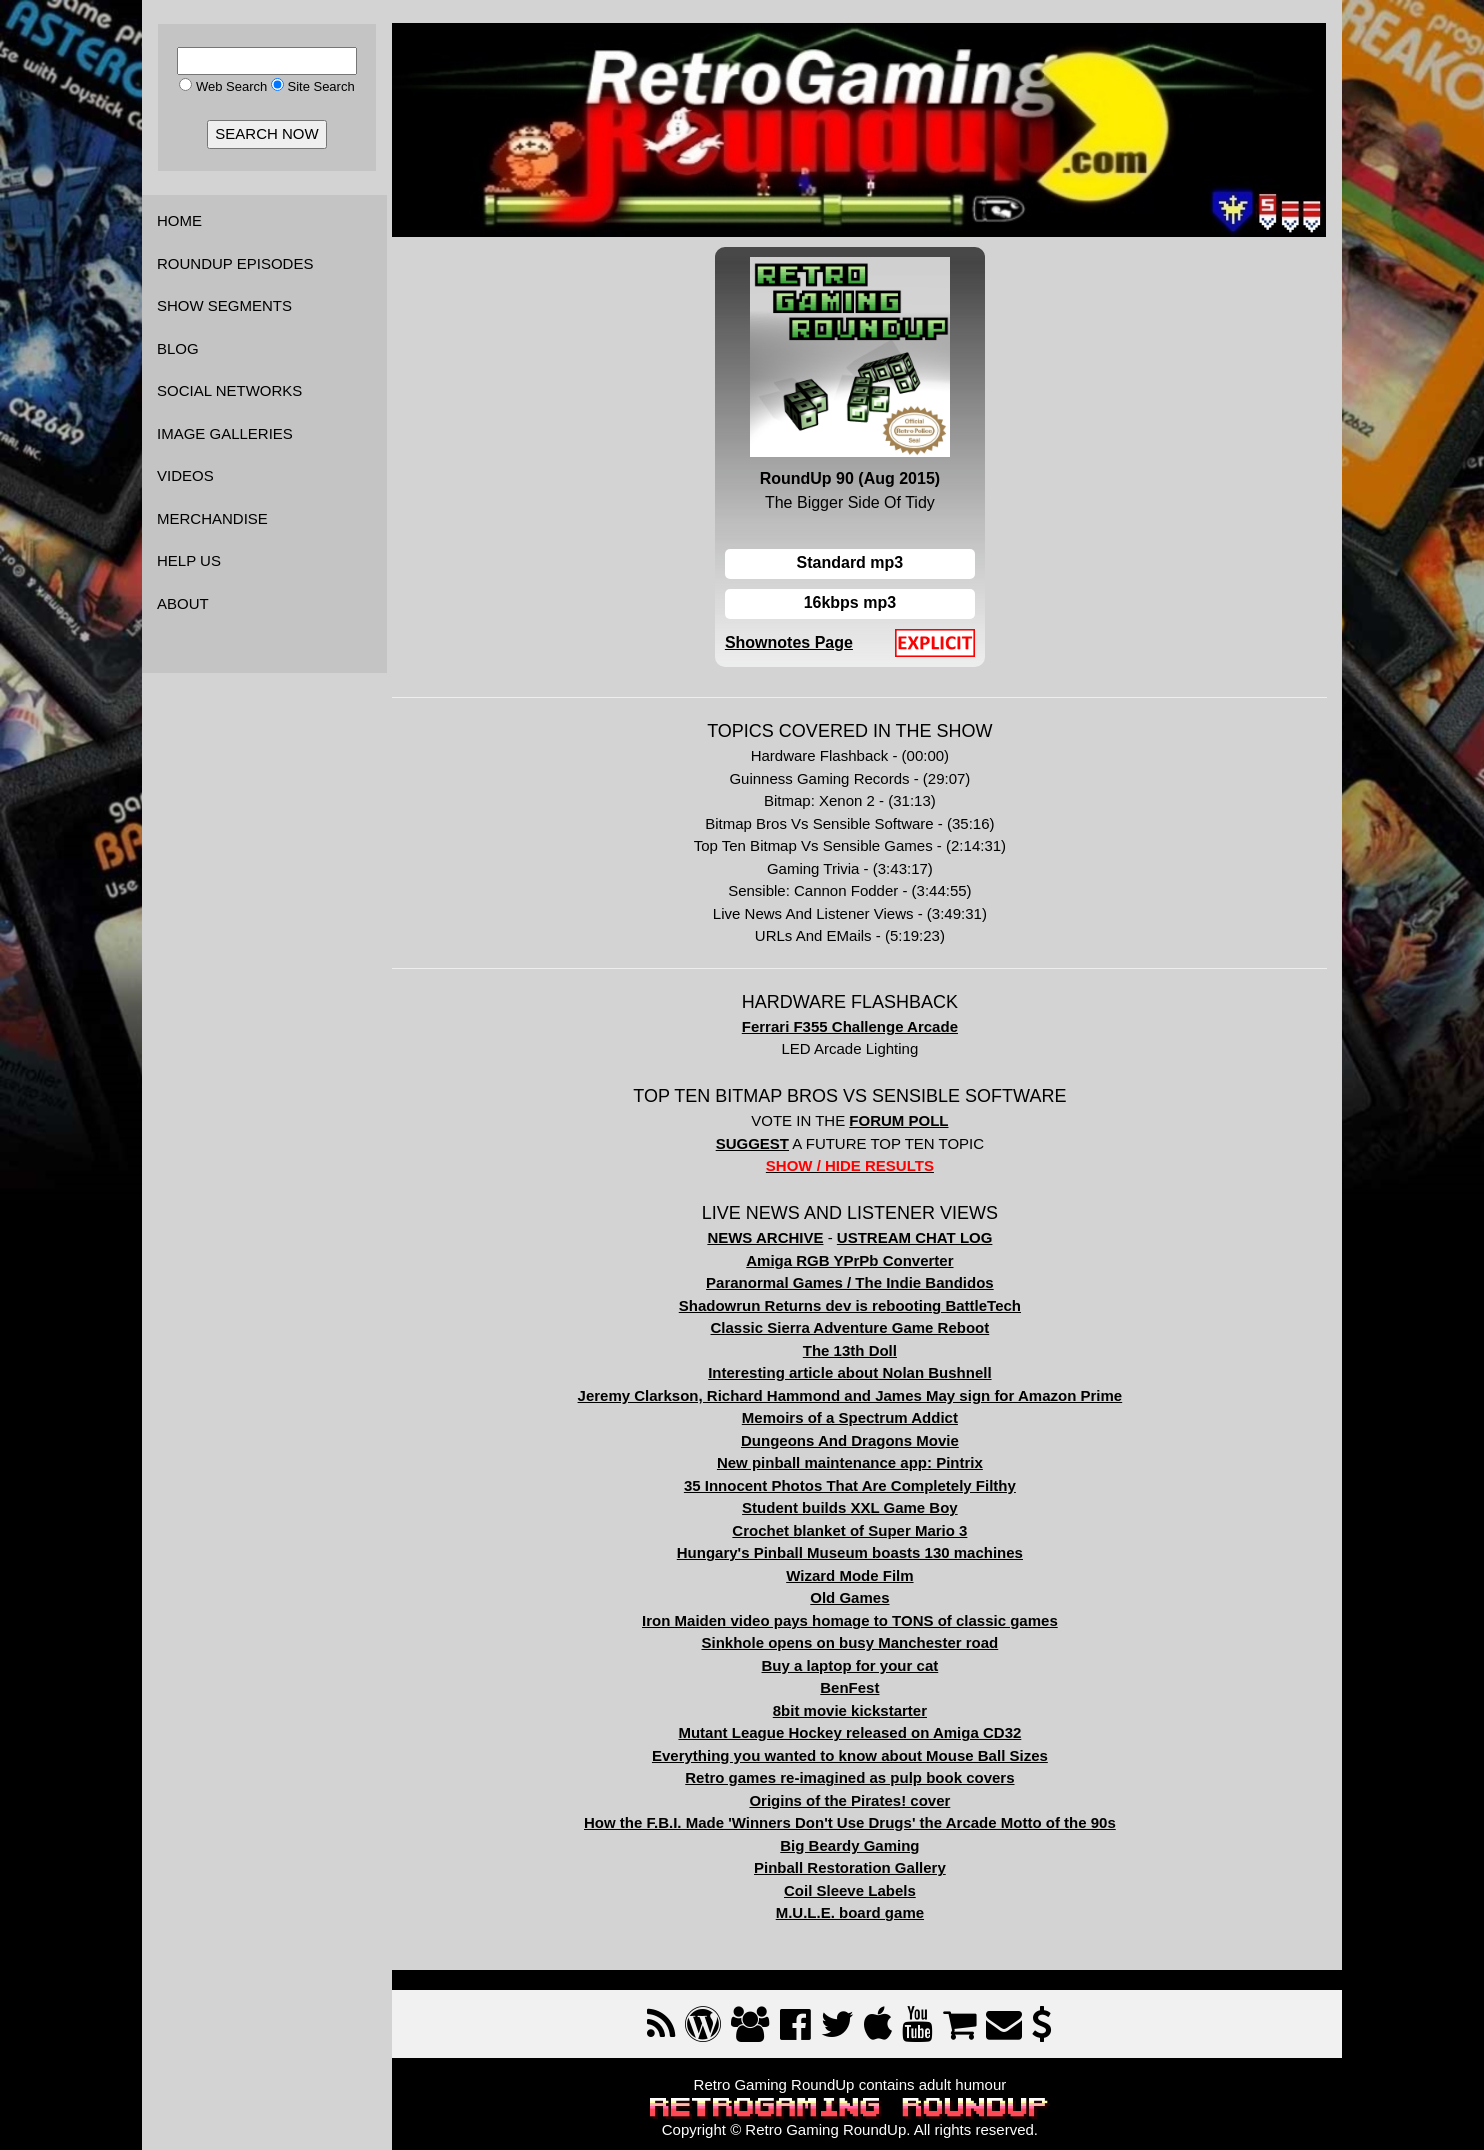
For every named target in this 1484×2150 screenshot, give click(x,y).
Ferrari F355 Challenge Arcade (867, 1018)
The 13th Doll (867, 1342)
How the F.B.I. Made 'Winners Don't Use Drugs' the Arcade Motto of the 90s (867, 1815)
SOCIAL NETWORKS (229, 390)
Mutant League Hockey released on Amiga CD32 (867, 1725)
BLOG (178, 348)
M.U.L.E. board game (867, 1905)
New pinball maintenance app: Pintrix (867, 1455)
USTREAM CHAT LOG (932, 1230)
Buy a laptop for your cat (867, 1657)
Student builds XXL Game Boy (867, 1500)
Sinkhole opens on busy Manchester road (867, 1635)
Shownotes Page (806, 635)
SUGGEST (769, 1135)
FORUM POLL (915, 1113)
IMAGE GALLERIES (225, 433)
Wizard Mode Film (866, 1567)
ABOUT (183, 603)
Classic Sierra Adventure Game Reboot (867, 1320)
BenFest (866, 1680)
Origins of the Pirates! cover (867, 1792)
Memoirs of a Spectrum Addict (867, 1410)
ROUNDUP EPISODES (235, 263)
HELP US (189, 560)
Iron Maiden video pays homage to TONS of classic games (867, 1612)
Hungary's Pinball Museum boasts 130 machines (867, 1545)
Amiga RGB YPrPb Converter (866, 1252)
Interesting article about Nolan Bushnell (866, 1365)
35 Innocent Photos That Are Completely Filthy (867, 1477)
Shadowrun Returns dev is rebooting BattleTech (867, 1297)
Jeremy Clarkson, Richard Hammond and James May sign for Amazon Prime (867, 1387)
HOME (179, 220)
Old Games (866, 1590)
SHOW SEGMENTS (224, 305)
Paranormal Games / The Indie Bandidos (867, 1275)
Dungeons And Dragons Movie (867, 1432)
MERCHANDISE (212, 518)
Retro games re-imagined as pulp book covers (866, 1770)
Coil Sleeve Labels (867, 1882)
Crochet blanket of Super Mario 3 (866, 1522)
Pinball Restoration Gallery (867, 1860)
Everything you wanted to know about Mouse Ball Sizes (867, 1747)
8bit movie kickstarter (867, 1702)
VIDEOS (185, 475)
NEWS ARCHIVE (782, 1230)
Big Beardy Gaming (866, 1837)
